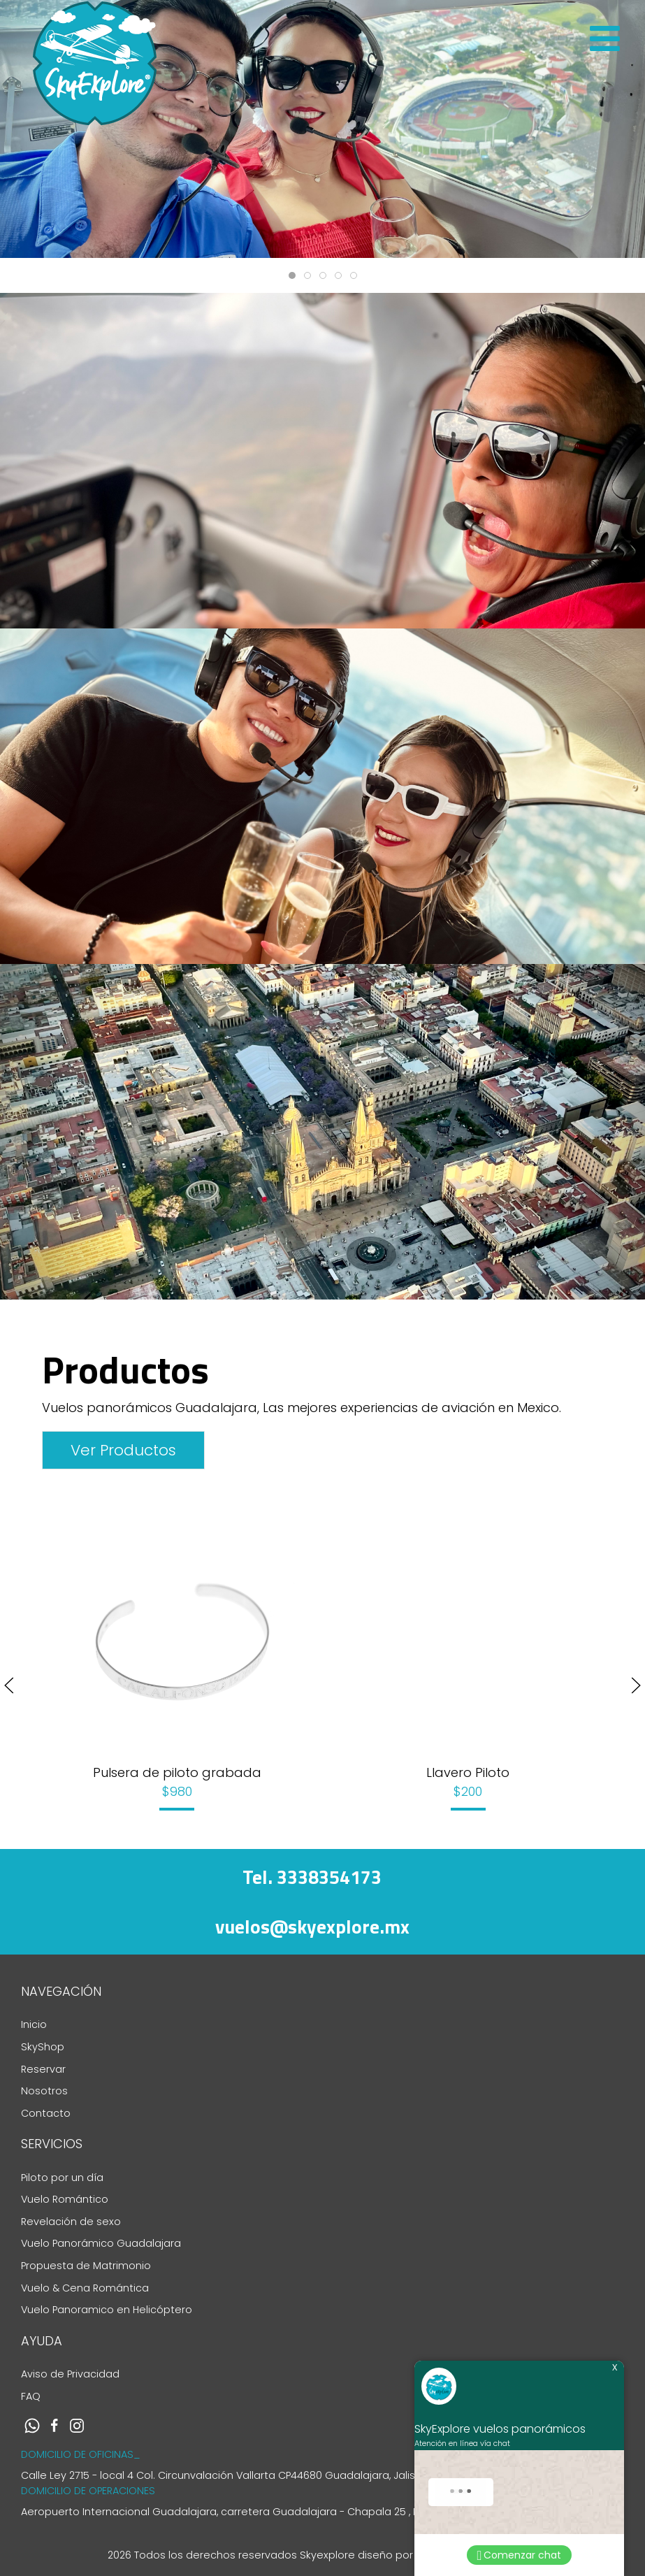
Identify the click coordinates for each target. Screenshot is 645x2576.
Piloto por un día (62, 2178)
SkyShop (42, 2047)
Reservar (43, 2069)
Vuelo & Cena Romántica (85, 2288)
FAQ (31, 2396)
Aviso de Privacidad (70, 2374)
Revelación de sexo (71, 2222)
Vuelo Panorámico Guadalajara (101, 2243)
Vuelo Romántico (64, 2199)
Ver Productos (123, 1450)
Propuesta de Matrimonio (86, 2266)
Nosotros (44, 2091)
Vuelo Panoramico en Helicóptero (106, 2310)
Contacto (46, 2113)
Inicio (34, 2024)
